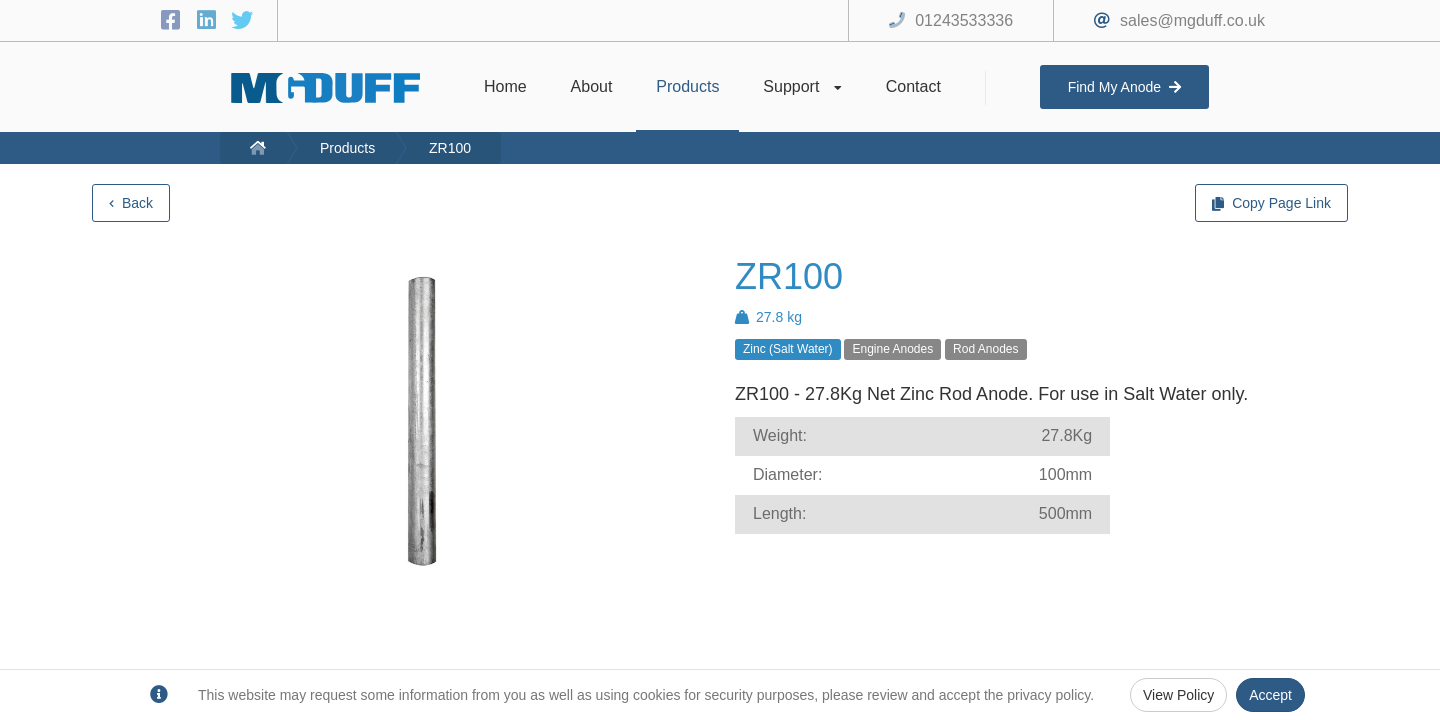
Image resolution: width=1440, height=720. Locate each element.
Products (347, 148)
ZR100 (450, 148)
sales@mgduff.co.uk (1192, 20)
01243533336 (964, 20)
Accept (1270, 695)
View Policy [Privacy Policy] (1178, 695)
